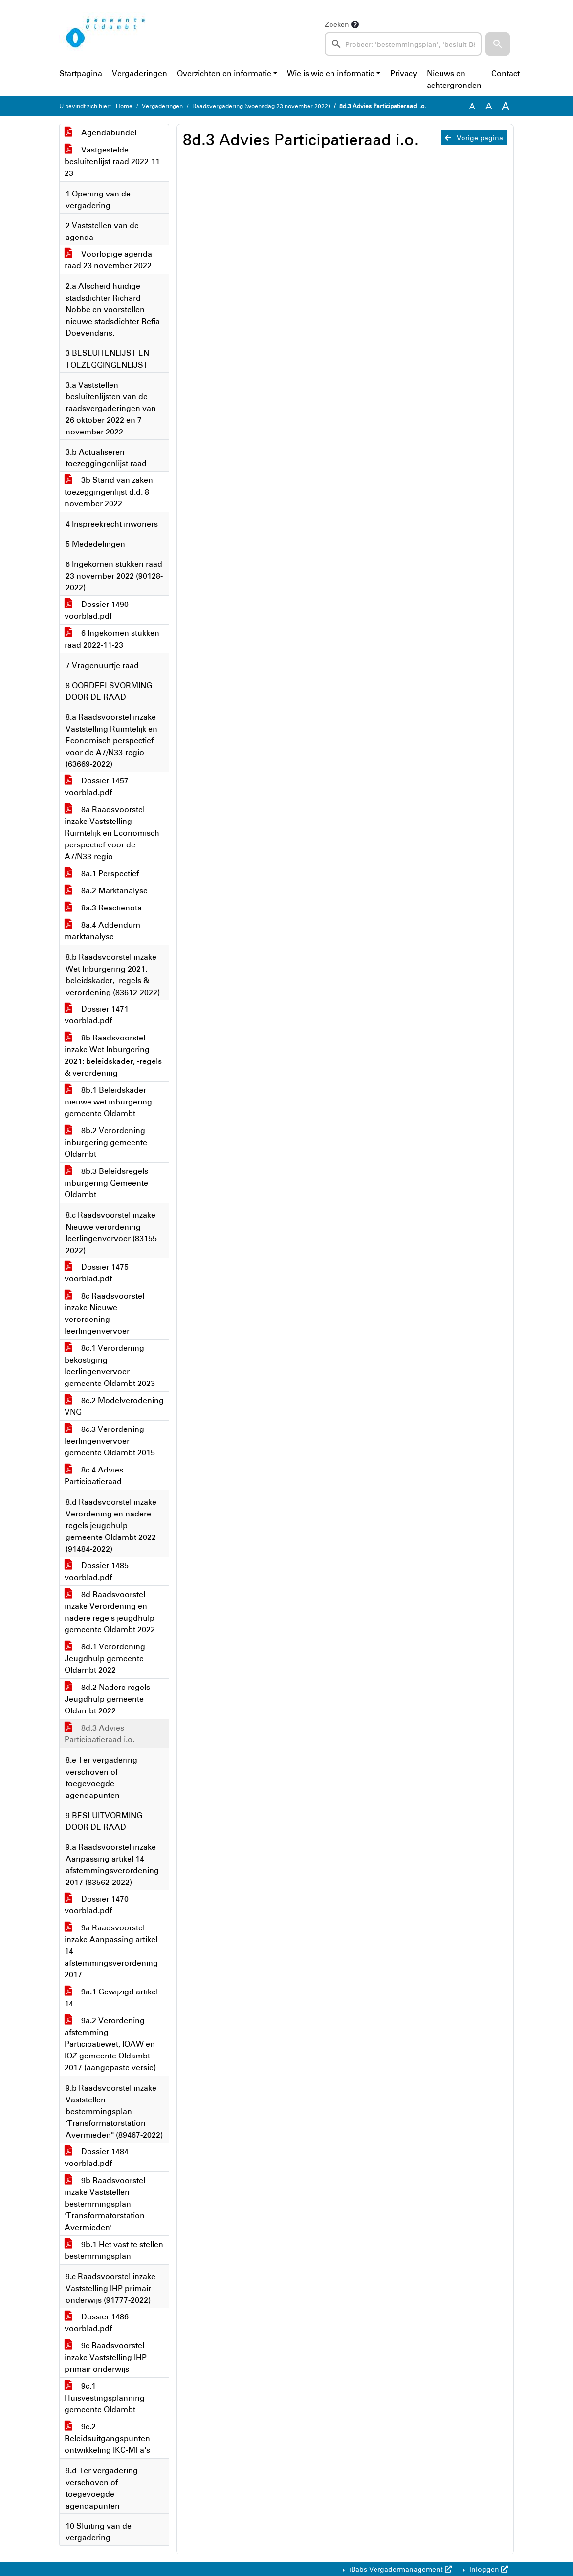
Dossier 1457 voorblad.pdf (97, 786)
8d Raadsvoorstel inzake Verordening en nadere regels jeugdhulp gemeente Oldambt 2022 (110, 1611)
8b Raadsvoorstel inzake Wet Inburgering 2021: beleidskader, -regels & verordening (113, 1055)
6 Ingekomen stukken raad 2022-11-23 (112, 638)
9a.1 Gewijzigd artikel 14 (111, 1997)
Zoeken (337, 24)
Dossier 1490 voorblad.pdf (97, 610)
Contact (505, 73)
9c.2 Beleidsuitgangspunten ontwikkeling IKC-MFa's (107, 2438)
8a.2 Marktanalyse (106, 890)
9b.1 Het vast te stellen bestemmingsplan (114, 2250)
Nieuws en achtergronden (454, 79)
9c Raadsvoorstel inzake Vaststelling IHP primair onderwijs (106, 2357)
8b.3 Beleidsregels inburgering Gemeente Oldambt (106, 1182)
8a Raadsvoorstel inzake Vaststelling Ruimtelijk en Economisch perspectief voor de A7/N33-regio (112, 832)
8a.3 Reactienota (103, 907)
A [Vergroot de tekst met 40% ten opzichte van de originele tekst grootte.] (505, 106)
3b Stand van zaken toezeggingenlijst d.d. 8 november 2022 (109, 491)
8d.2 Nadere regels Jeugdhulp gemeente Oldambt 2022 (107, 1698)
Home (124, 105)
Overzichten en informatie (224, 73)
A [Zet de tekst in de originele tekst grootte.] (472, 106)
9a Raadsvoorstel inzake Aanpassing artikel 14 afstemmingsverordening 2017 (111, 1951)
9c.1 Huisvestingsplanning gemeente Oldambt (105, 2397)
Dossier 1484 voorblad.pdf (97, 2157)
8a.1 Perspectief (102, 873)
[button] (497, 44)
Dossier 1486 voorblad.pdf (97, 2322)
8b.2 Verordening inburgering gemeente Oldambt (106, 1142)
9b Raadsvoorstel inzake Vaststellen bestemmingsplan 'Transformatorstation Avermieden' (105, 2203)
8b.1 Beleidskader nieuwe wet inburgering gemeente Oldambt (108, 1101)
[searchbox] (403, 44)
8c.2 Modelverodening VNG (114, 1406)
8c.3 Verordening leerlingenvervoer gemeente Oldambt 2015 (110, 1440)
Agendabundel (100, 132)
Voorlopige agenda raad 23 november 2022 (108, 259)
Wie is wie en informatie (331, 73)
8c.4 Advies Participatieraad (94, 1475)
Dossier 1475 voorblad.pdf (97, 1272)
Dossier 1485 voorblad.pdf (97, 1571)
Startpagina (80, 73)
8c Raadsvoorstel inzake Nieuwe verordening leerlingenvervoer (104, 1313)
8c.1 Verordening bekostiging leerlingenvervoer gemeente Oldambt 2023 (110, 1365)
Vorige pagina (474, 137)
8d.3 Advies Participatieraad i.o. (99, 1733)
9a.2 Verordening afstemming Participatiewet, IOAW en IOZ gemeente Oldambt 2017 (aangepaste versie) (110, 2043)
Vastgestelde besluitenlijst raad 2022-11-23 (113, 161)
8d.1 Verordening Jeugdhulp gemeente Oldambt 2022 (105, 1658)
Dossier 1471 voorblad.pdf (97, 1014)
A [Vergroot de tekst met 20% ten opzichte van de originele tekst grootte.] (488, 105)
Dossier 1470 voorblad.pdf (97, 1904)
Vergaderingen (139, 73)
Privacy (403, 73)
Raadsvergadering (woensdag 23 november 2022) (261, 105)
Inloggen (487, 2569)
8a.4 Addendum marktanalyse (102, 930)
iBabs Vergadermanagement (399, 2569)
